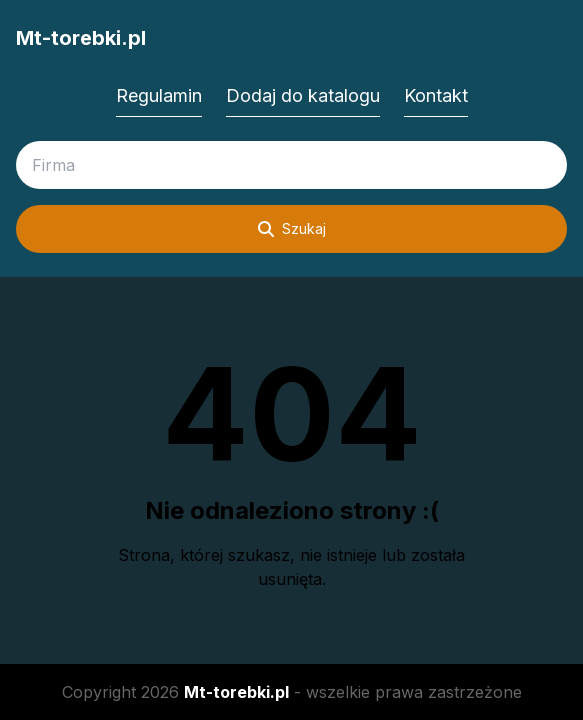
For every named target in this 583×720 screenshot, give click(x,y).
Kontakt (436, 95)
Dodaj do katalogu (303, 95)
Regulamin (159, 95)
